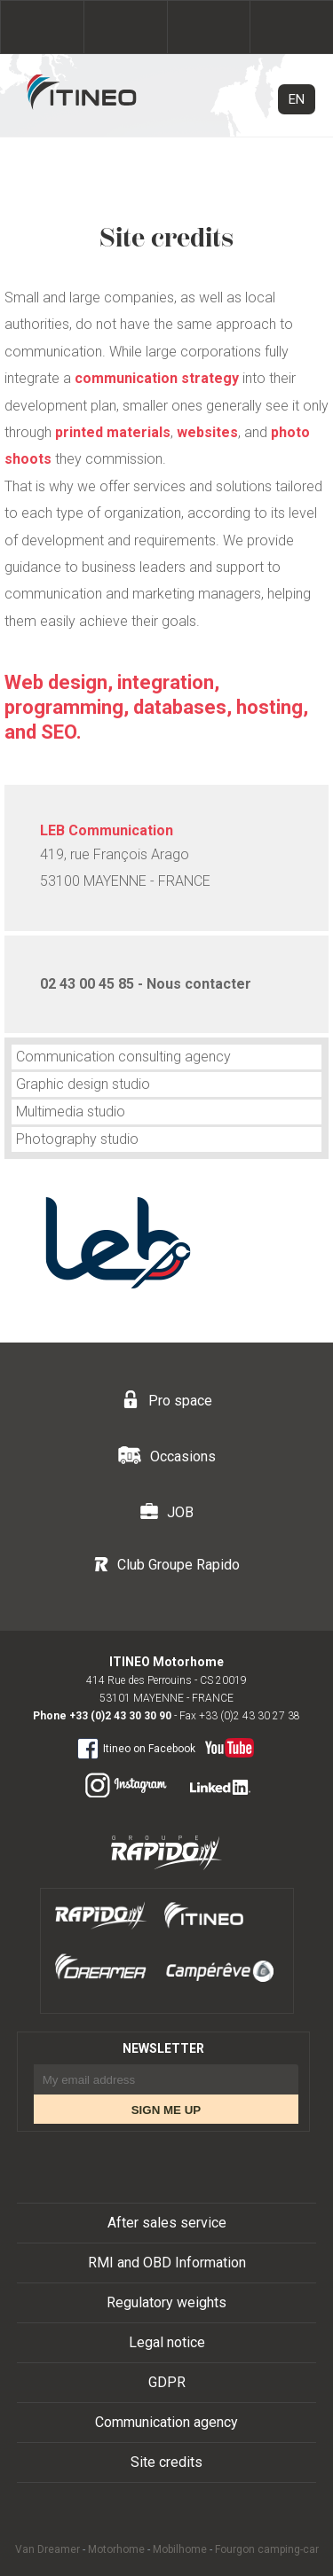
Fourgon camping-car (267, 2549)
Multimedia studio (70, 1111)
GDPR (167, 2382)
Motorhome (116, 2549)
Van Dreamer (47, 2549)
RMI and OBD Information (167, 2262)
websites (207, 432)
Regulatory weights (166, 2302)
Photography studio (77, 1139)
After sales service (166, 2222)
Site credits (166, 2462)
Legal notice (167, 2342)
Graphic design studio (83, 1084)
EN (297, 99)
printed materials (112, 432)
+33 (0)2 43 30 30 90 (120, 1716)
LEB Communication (106, 830)
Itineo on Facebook (136, 1748)
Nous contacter (199, 983)
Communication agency (166, 2422)
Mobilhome (180, 2549)
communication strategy (157, 378)
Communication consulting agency (123, 1056)
